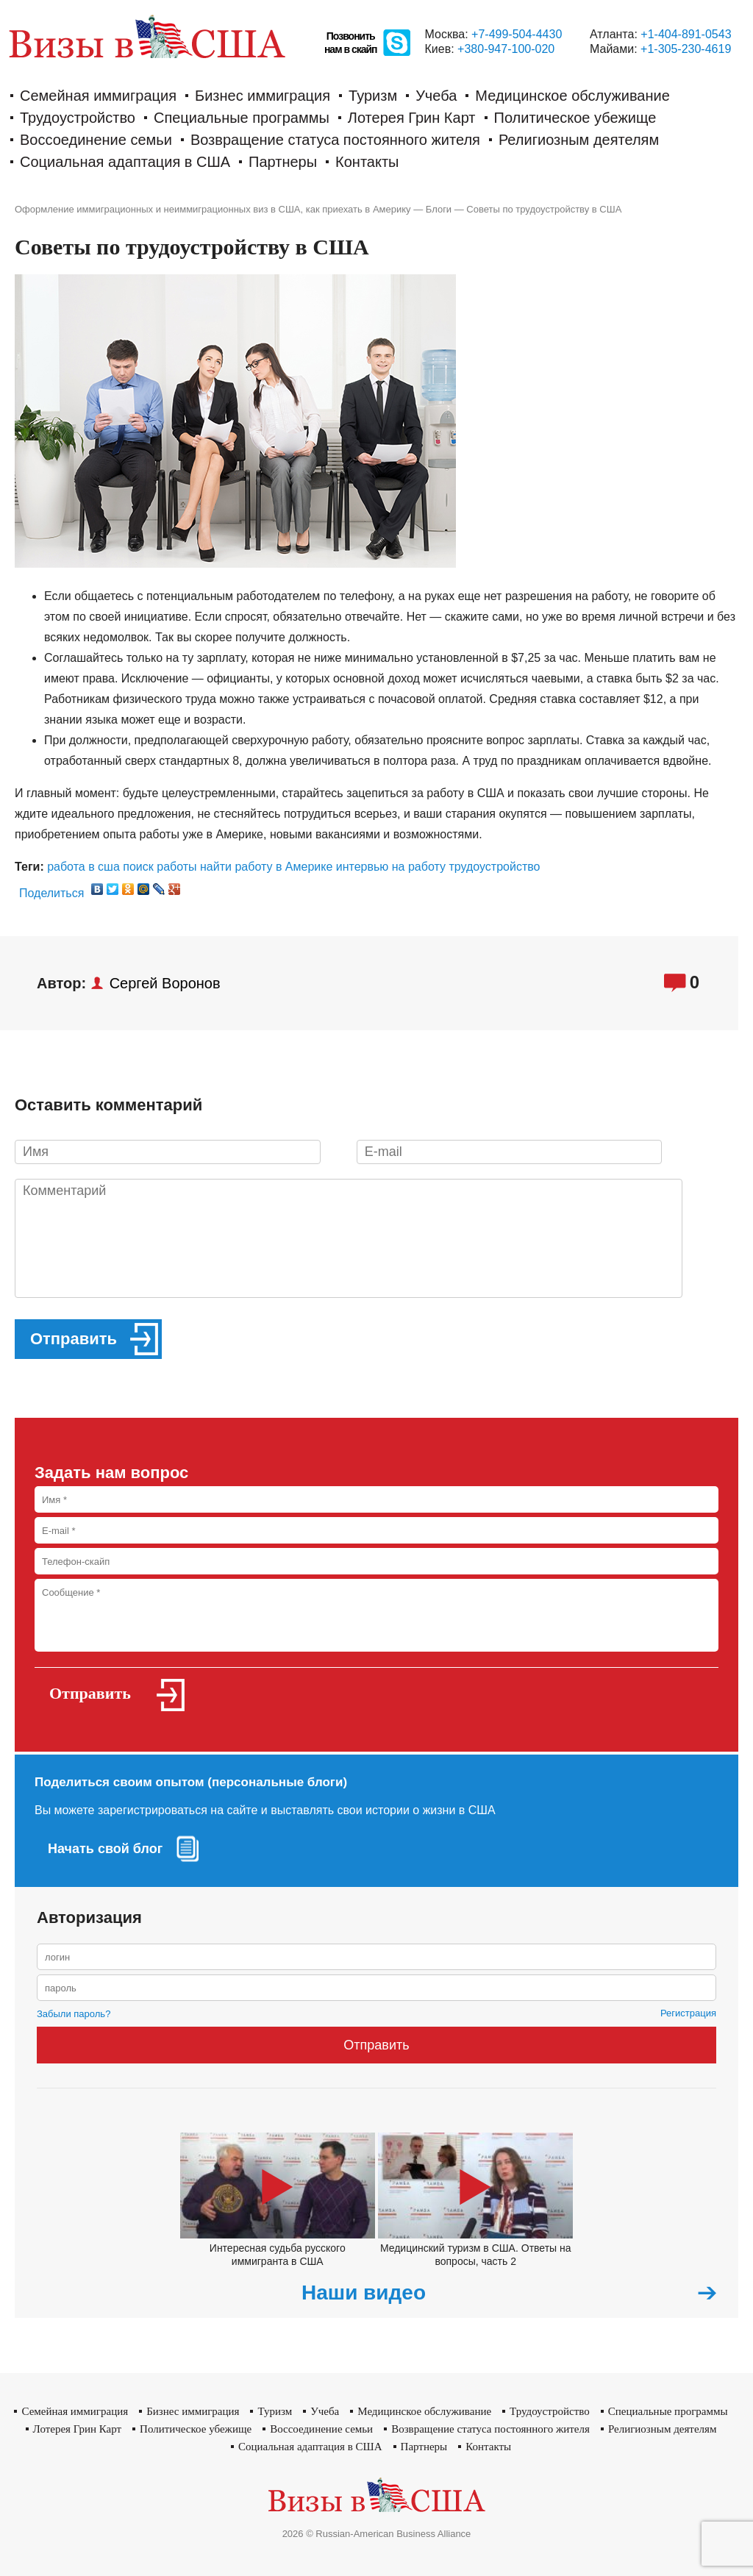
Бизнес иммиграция (262, 96)
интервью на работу (391, 866)
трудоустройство (494, 866)
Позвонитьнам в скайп (350, 42)
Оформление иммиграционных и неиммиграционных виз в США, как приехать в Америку (213, 209)
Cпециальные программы (241, 118)
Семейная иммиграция (98, 96)
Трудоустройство (77, 118)
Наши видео (363, 2293)
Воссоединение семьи (96, 140)
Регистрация (688, 2013)
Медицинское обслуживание (572, 96)
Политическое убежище (575, 118)
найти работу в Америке (266, 866)
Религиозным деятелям (579, 140)
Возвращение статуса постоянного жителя (335, 140)
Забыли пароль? (73, 2013)
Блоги (439, 209)
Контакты (367, 162)
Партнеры (283, 162)
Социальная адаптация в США (125, 162)
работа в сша (83, 866)
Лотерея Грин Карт (412, 118)
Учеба (436, 96)
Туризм (373, 96)
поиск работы (159, 866)
